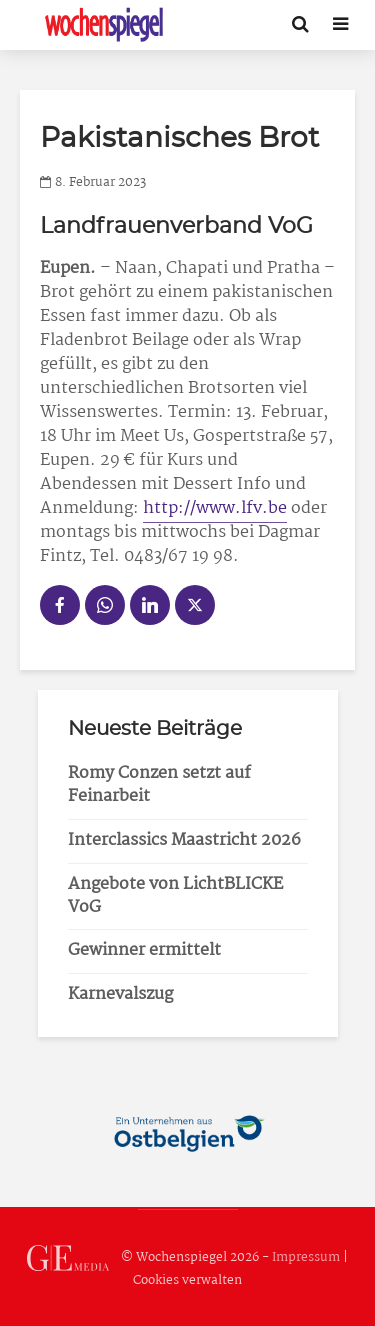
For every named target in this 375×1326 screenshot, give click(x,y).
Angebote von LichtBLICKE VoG (175, 896)
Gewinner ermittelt (144, 950)
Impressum (306, 1257)
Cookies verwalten (187, 1280)
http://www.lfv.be (215, 508)
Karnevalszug (120, 994)
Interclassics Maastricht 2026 (184, 840)
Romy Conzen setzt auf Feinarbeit (159, 785)
